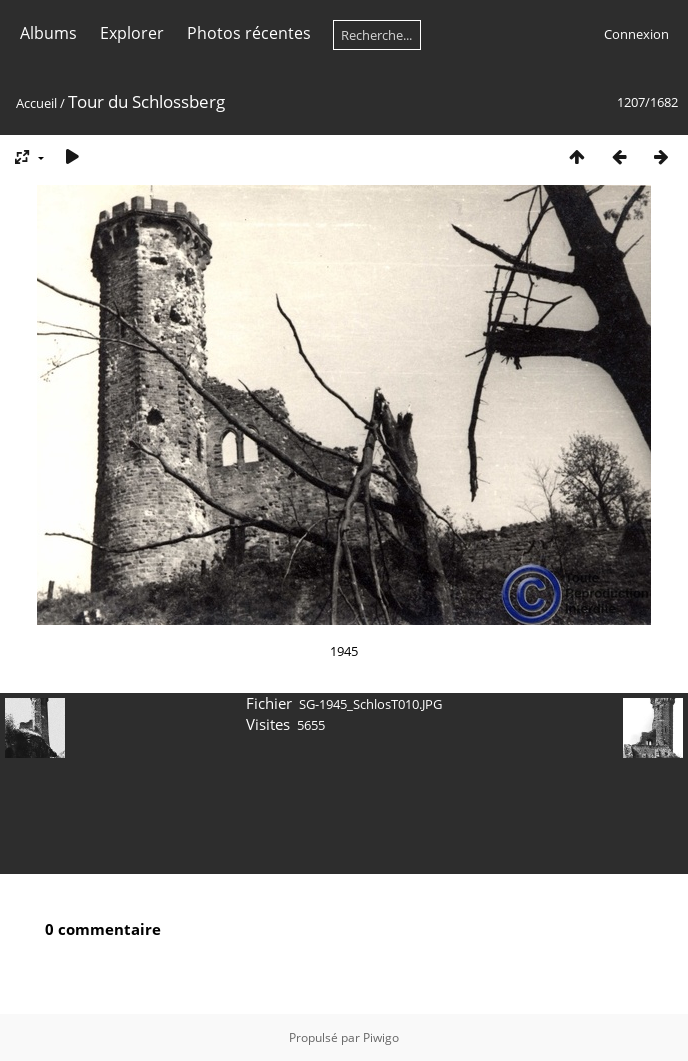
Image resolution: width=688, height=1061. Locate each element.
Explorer (132, 33)
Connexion (636, 34)
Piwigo (381, 1037)
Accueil (36, 103)
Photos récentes (249, 33)
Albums (48, 33)
